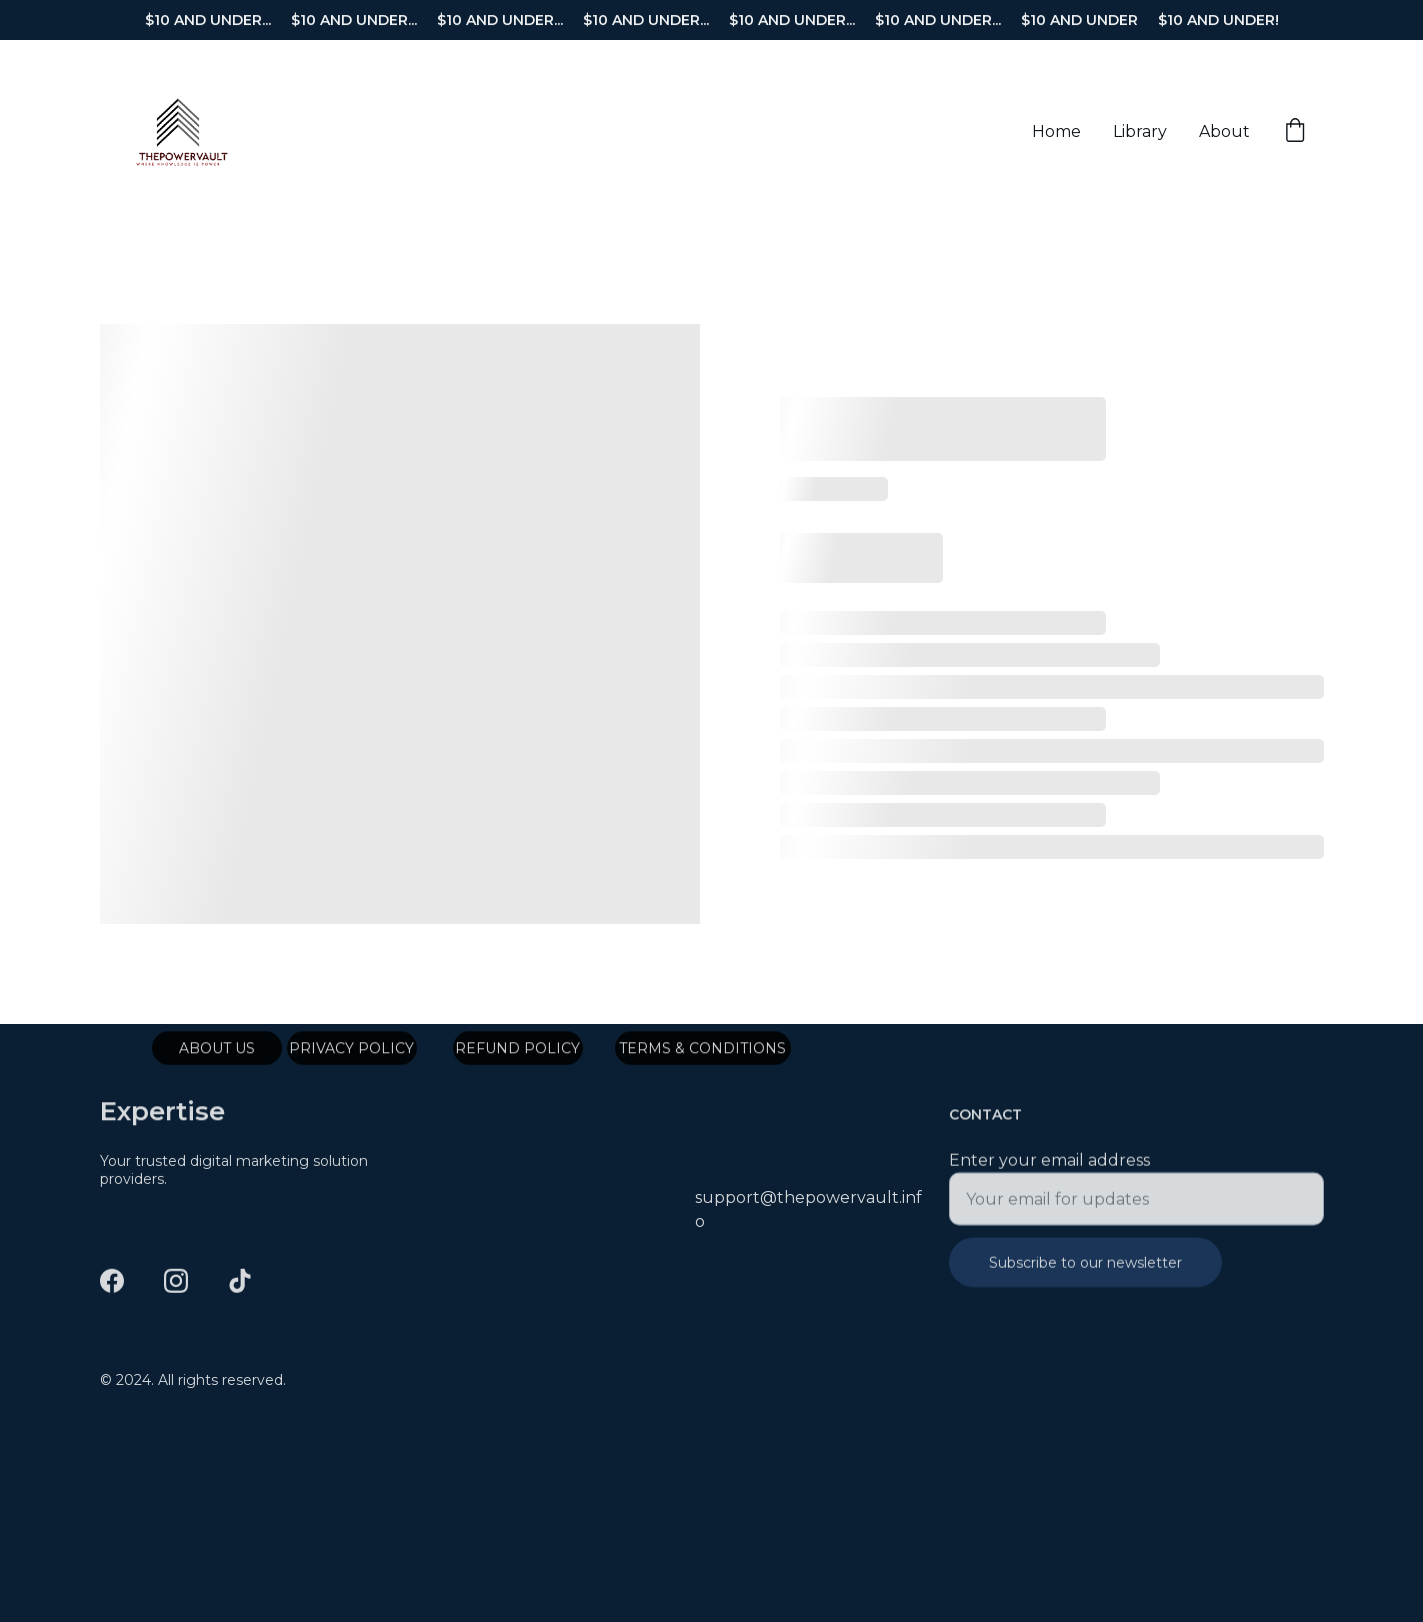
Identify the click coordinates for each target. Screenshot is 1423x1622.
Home (1056, 131)
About (1224, 131)
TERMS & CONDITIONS (702, 1051)
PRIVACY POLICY (351, 1051)
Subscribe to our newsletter (1085, 1274)
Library (1140, 131)
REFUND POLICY (517, 1051)
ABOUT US (217, 1051)
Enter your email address (1049, 1171)
